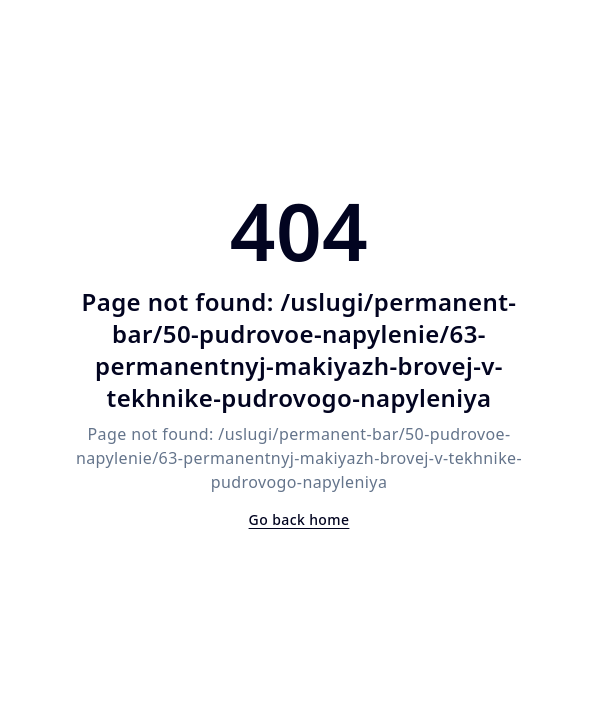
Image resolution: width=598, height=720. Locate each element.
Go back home (299, 519)
